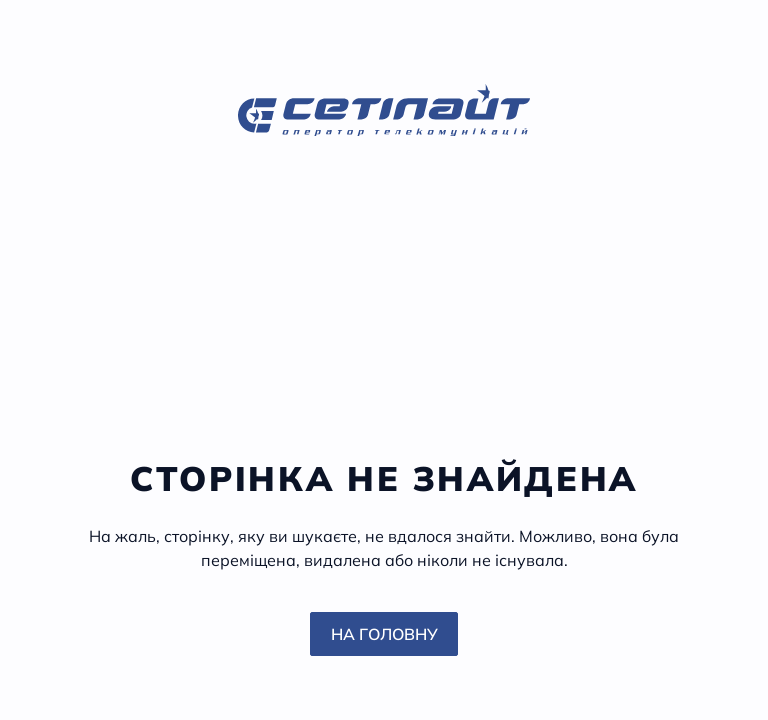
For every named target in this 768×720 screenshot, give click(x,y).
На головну (384, 634)
